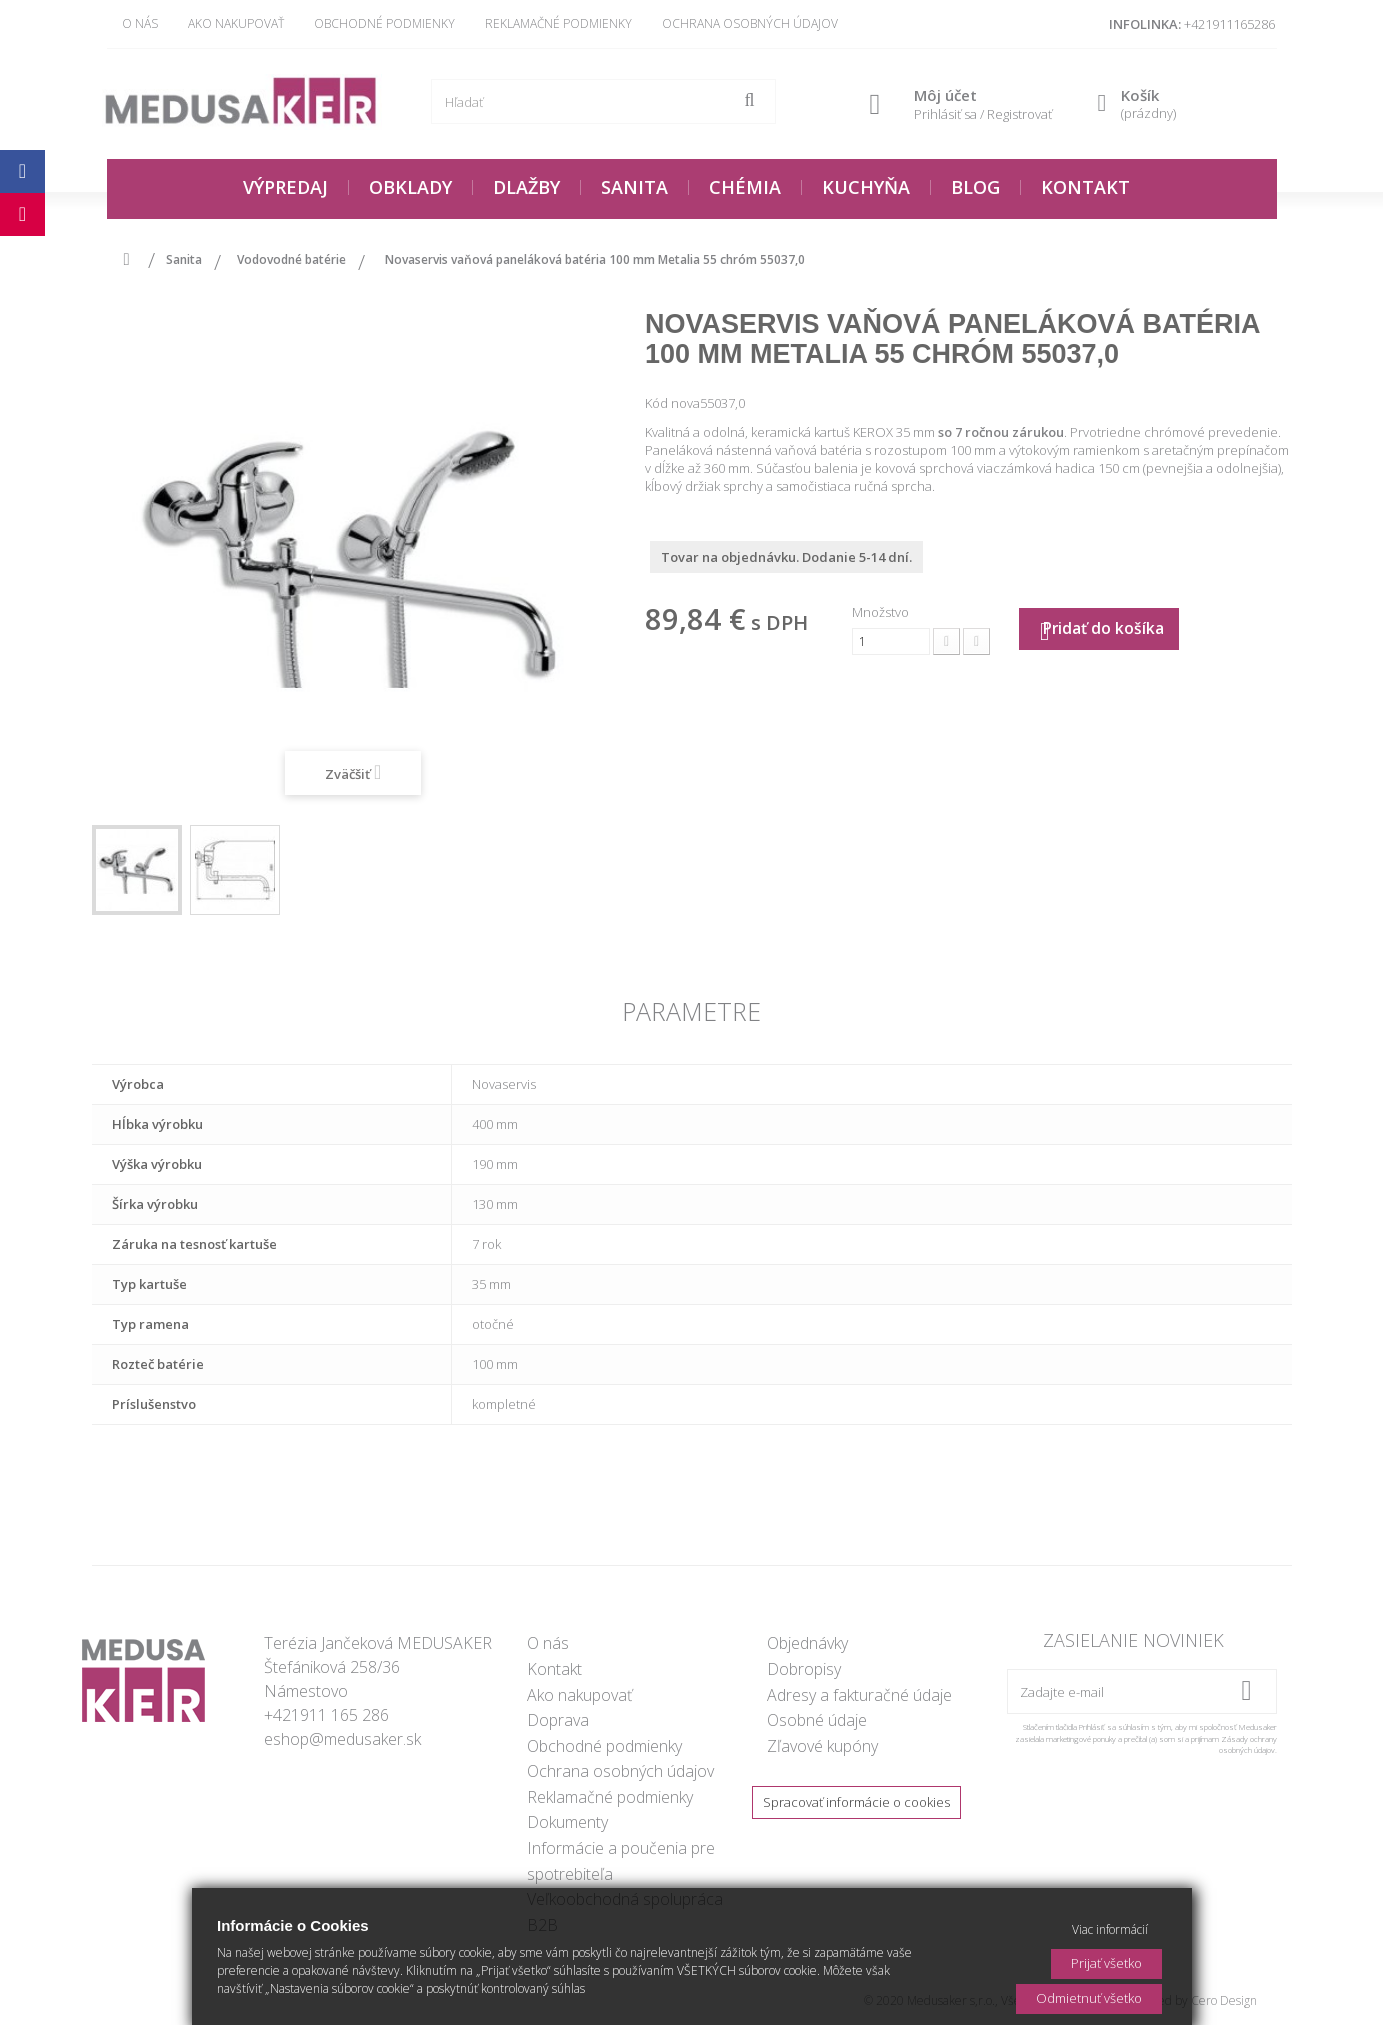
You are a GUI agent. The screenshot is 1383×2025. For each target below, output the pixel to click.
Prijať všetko (1106, 1963)
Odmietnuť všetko (1089, 1998)
